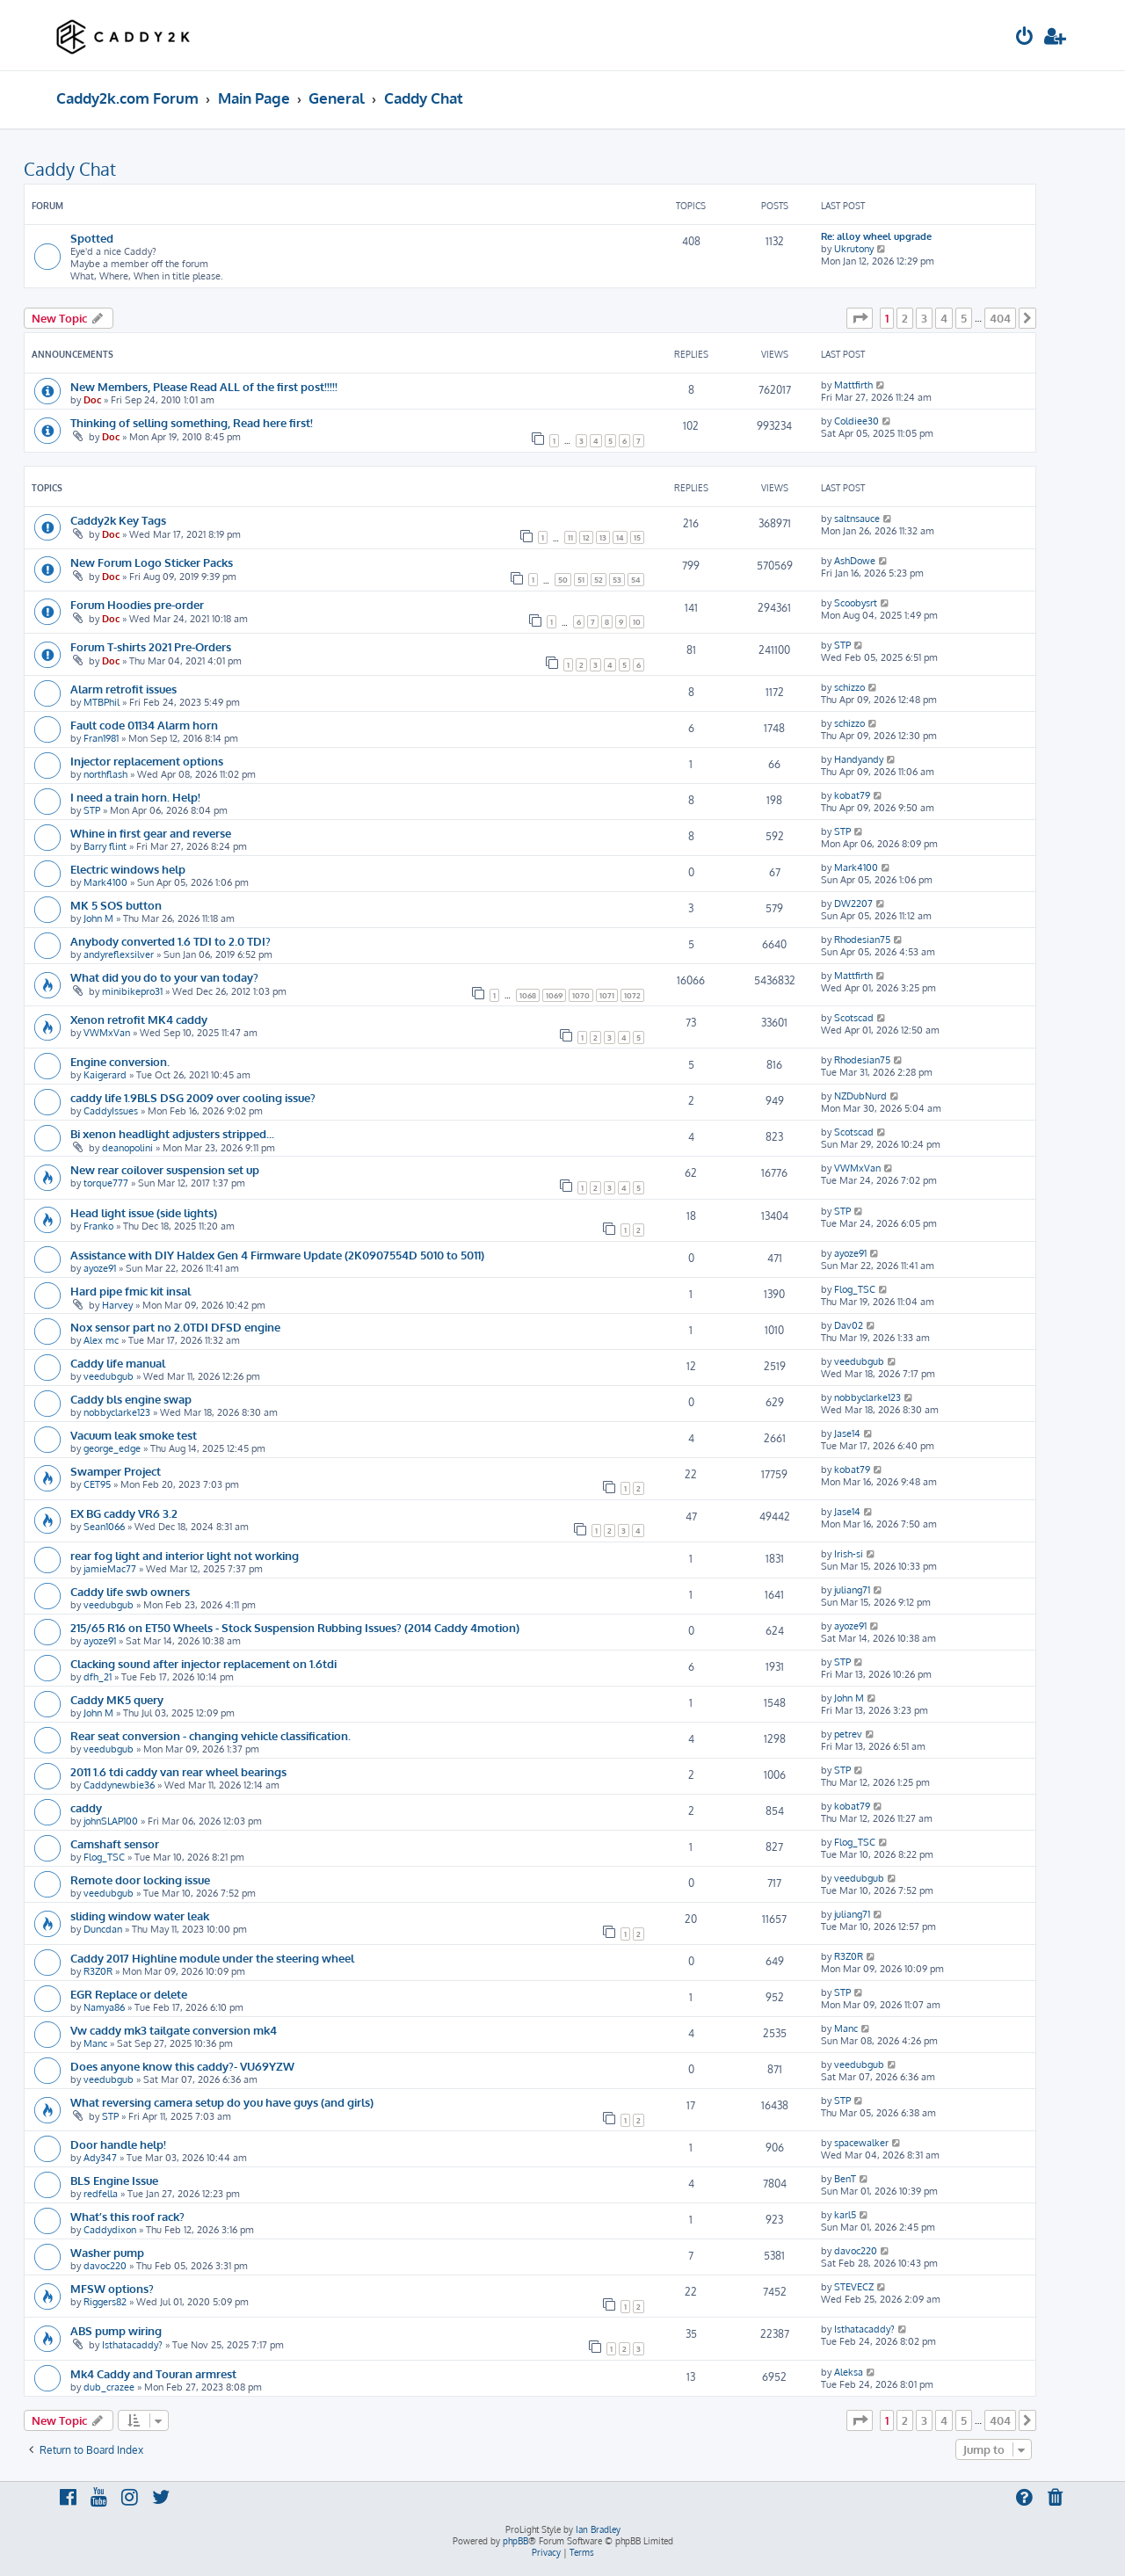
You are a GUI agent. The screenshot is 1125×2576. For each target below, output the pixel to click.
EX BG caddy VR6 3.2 (124, 1513)
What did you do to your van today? (164, 976)
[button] (859, 318)
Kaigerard (105, 1075)
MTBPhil (101, 702)
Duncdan (102, 1929)
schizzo (849, 687)
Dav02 (848, 1325)
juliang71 (852, 1590)
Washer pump (107, 2252)
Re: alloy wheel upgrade (876, 236)
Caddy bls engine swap (131, 1398)
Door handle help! (118, 2144)
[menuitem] (1024, 38)
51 (580, 579)
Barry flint (105, 846)
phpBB (515, 2541)
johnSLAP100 (110, 1821)
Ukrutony (854, 249)
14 (620, 537)
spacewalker (861, 2143)
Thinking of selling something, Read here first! (191, 422)
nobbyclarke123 (116, 1412)
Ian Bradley (598, 2529)
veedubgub (108, 1376)
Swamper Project (115, 1470)
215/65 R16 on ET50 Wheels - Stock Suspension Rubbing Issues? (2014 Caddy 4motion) (294, 1627)
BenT (845, 2179)
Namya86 (104, 2007)
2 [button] (905, 318)
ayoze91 (99, 1268)
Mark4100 (105, 882)
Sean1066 (104, 1526)
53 (617, 579)
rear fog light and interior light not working (184, 1555)
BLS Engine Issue (114, 2180)
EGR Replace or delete (128, 1993)
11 (570, 537)
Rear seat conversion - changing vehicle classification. (210, 1735)
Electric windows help (127, 868)
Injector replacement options (146, 760)
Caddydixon (109, 2230)
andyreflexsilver (118, 954)
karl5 (845, 2215)
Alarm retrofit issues (123, 688)
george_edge (112, 1448)
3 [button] (924, 318)
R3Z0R (97, 1971)
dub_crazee (108, 2387)
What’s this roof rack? (127, 2216)
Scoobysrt (855, 603)
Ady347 (100, 2158)
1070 (581, 995)
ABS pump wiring (116, 2330)
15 (637, 537)
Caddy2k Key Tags (118, 519)
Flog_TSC (854, 1289)
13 (602, 537)
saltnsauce (857, 518)
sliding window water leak (139, 1915)
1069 (554, 995)
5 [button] (964, 318)
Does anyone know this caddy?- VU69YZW (182, 2065)
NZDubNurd (860, 1096)
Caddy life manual (117, 1362)
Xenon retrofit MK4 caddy (138, 1019)
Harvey (117, 1305)
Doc (92, 400)
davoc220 (105, 2266)
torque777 (105, 1183)
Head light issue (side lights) (143, 1212)
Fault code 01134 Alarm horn (144, 724)
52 (598, 579)
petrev (848, 1734)
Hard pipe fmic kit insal (130, 1290)
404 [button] (1000, 318)
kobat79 (852, 795)
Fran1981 (101, 738)
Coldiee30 (856, 421)
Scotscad (854, 1018)
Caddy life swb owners (130, 1591)
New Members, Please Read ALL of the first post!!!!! (204, 386)
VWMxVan (106, 1033)
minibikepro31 (132, 991)
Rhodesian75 (862, 939)
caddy (86, 1807)
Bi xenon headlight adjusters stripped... (172, 1133)
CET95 (97, 1484)
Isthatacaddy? (132, 2345)
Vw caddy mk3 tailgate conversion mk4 (173, 2029)
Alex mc (101, 1340)
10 (637, 622)
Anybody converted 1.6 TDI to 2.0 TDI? (170, 940)
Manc (95, 2043)
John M (98, 918)
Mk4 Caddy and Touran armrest (153, 2373)
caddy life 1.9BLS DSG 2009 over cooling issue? (193, 1097)
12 (586, 537)
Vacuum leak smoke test (133, 1434)
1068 (527, 995)
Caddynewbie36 (119, 1785)
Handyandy (858, 759)
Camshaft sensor (114, 1843)
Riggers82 (105, 2302)
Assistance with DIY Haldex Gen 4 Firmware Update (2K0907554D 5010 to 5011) (277, 1254)
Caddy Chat (70, 168)
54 (636, 579)
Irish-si (848, 1554)
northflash (105, 774)
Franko (98, 1226)
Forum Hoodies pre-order (137, 604)
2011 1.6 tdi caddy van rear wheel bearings (178, 1771)
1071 (606, 995)
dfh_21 (97, 1677)
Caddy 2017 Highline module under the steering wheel (212, 1957)
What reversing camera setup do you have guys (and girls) (222, 2101)
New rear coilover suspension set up (164, 1169)
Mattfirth (853, 385)
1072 (632, 995)
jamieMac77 (109, 1569)
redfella (100, 2194)
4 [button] (943, 318)
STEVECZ (854, 2287)
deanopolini (127, 1148)
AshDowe (854, 561)
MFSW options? (112, 2288)
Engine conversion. (120, 1061)
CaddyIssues (110, 1111)
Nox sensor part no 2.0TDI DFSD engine (175, 1326)
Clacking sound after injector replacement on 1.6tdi (203, 1663)
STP (842, 645)
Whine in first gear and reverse (150, 832)
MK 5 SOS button (116, 904)
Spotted (91, 237)
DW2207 (853, 903)
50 (563, 579)
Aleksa (848, 2372)
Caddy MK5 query (116, 1699)
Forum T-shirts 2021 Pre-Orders (150, 646)
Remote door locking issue (140, 1879)
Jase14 (847, 1433)
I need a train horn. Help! (135, 796)
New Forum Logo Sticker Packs (151, 562)
